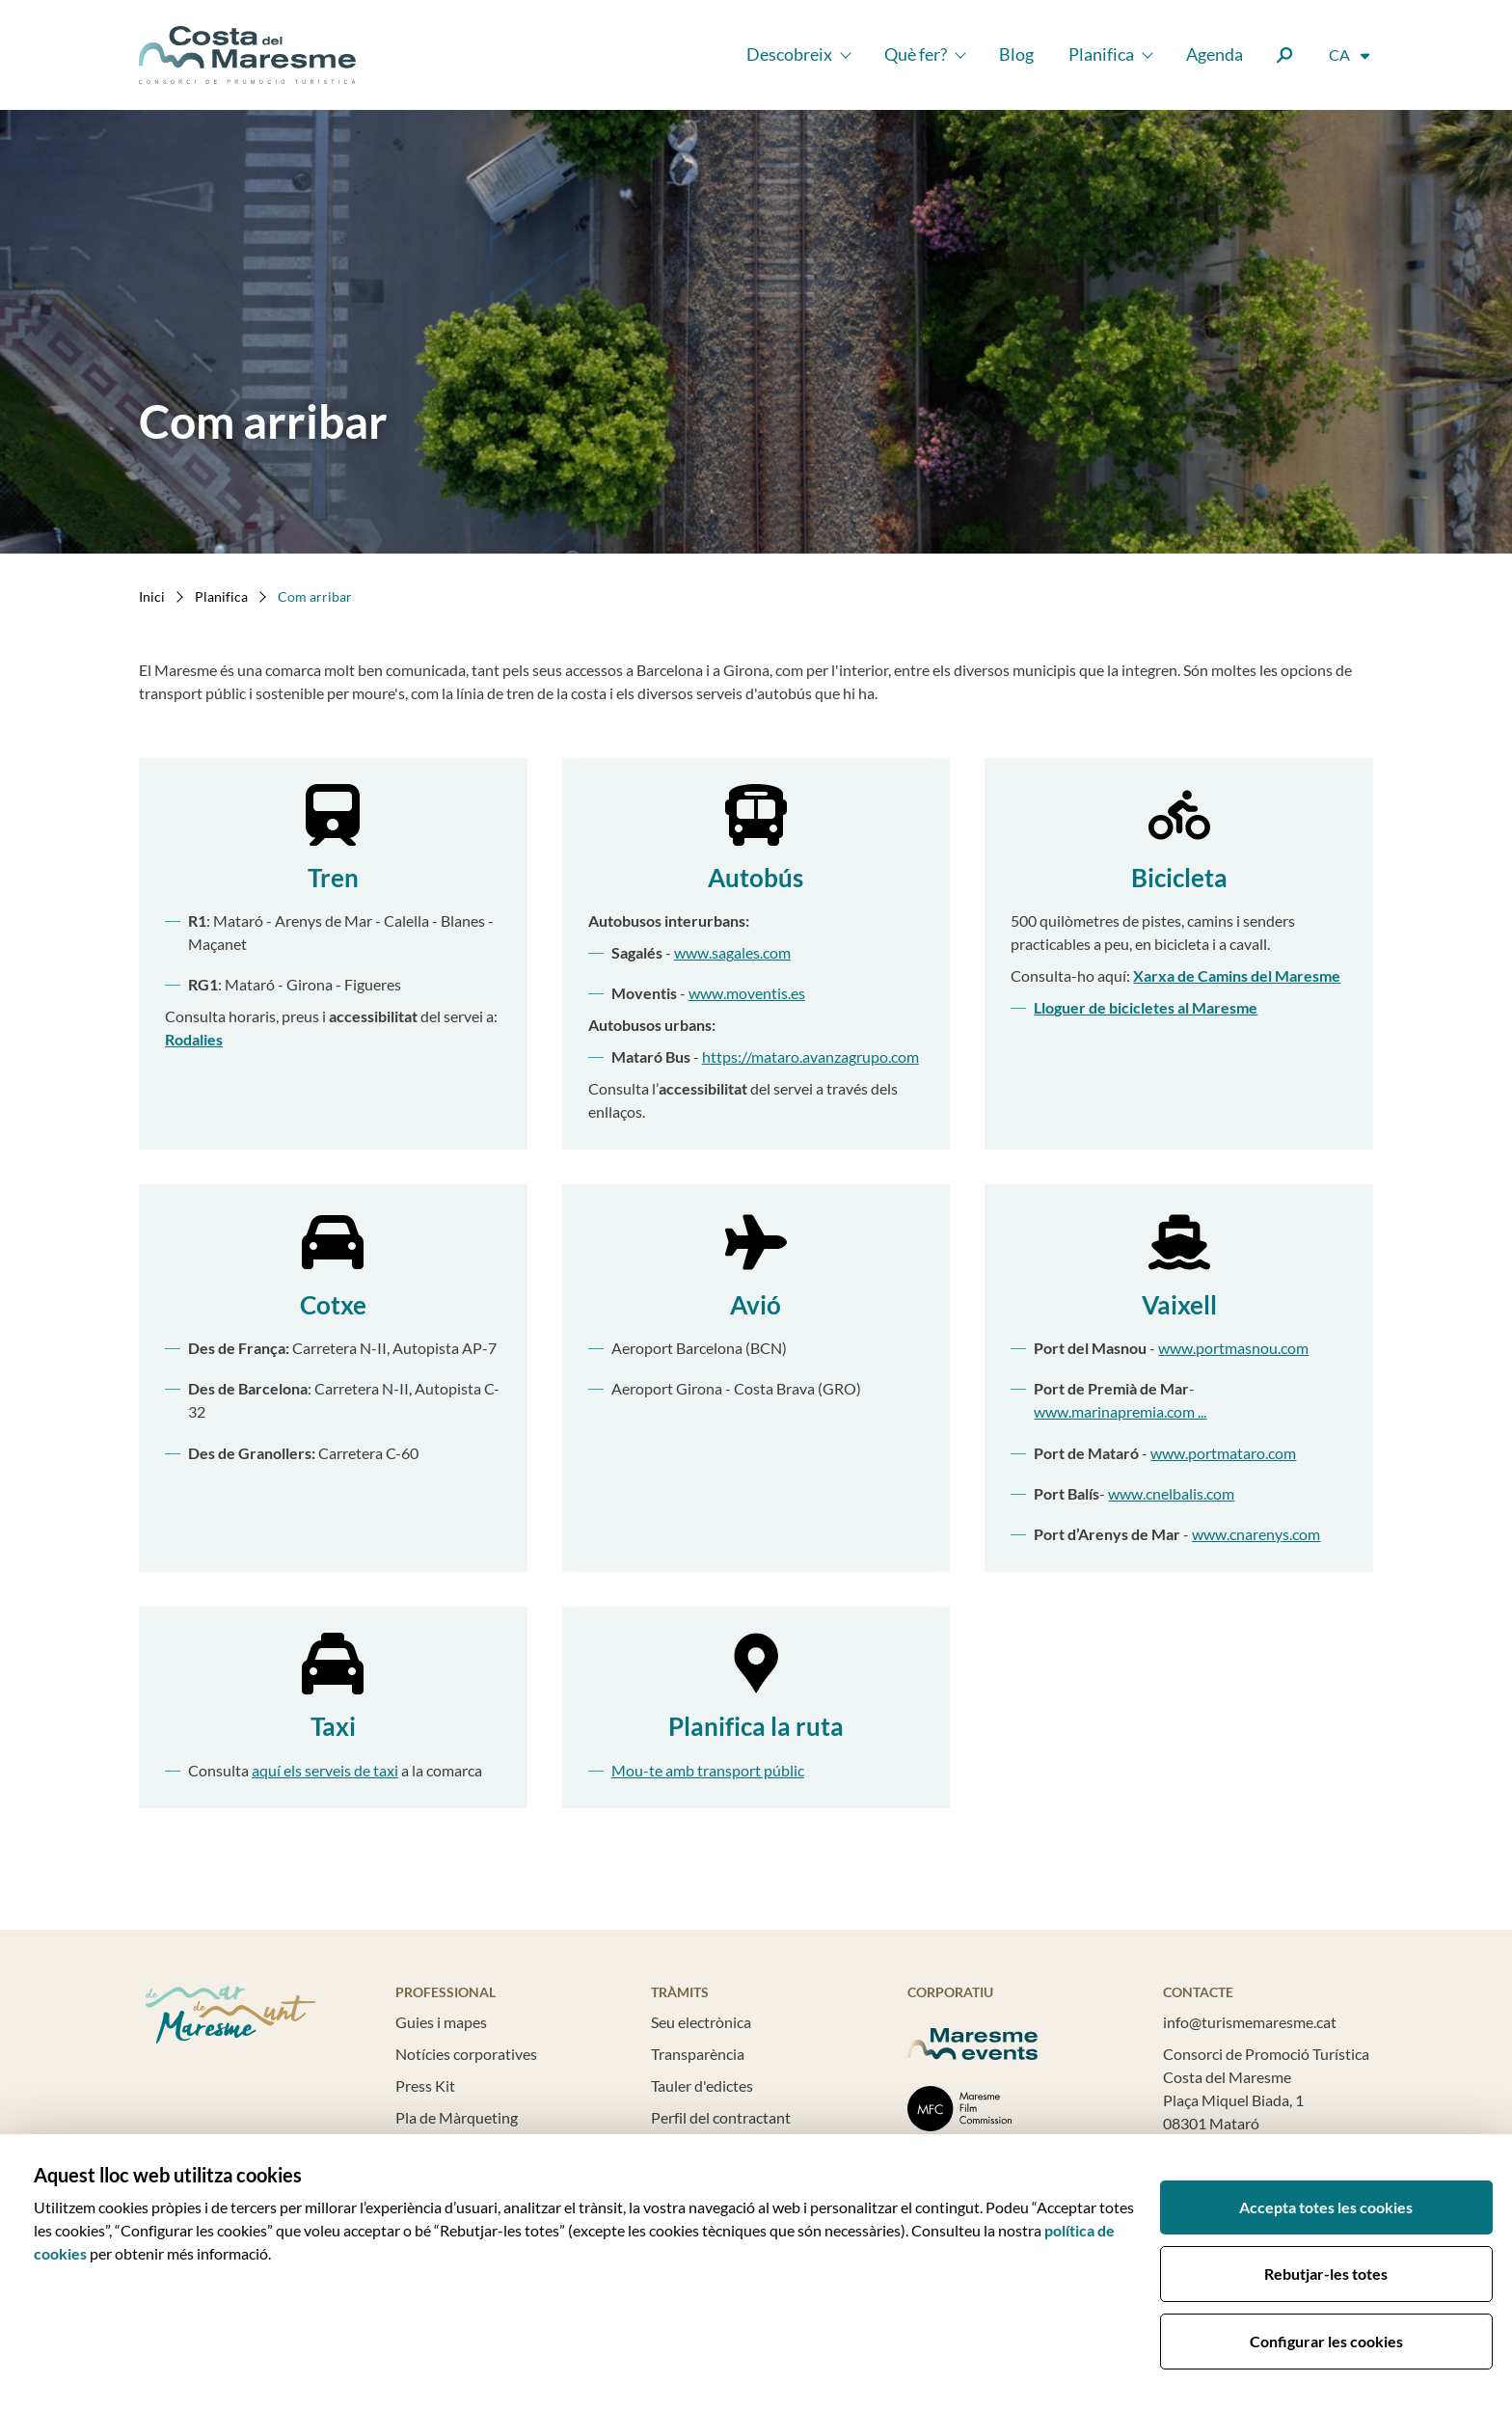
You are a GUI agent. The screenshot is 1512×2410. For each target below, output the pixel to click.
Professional (445, 1992)
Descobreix (789, 54)
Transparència (697, 2053)
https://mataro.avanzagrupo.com (810, 1056)
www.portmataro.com (1223, 1453)
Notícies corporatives (466, 2053)
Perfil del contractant (721, 2117)
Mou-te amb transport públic (707, 1770)
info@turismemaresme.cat (1249, 2022)
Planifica (1101, 54)
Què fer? (915, 54)
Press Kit (425, 2085)
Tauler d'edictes (702, 2085)
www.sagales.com (732, 952)
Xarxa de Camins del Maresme (1236, 975)
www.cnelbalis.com (1171, 1493)
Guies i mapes (441, 2022)
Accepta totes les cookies (1326, 2207)
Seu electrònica (701, 2022)
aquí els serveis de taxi (325, 1770)
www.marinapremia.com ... (1120, 1411)
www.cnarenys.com (1256, 1534)
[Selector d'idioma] (1350, 55)
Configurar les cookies (1326, 2341)
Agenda (1214, 54)
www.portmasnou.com (1233, 1348)
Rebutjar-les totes (1326, 2273)
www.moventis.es (746, 993)
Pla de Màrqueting (456, 2117)
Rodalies (194, 1039)
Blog (1016, 54)
